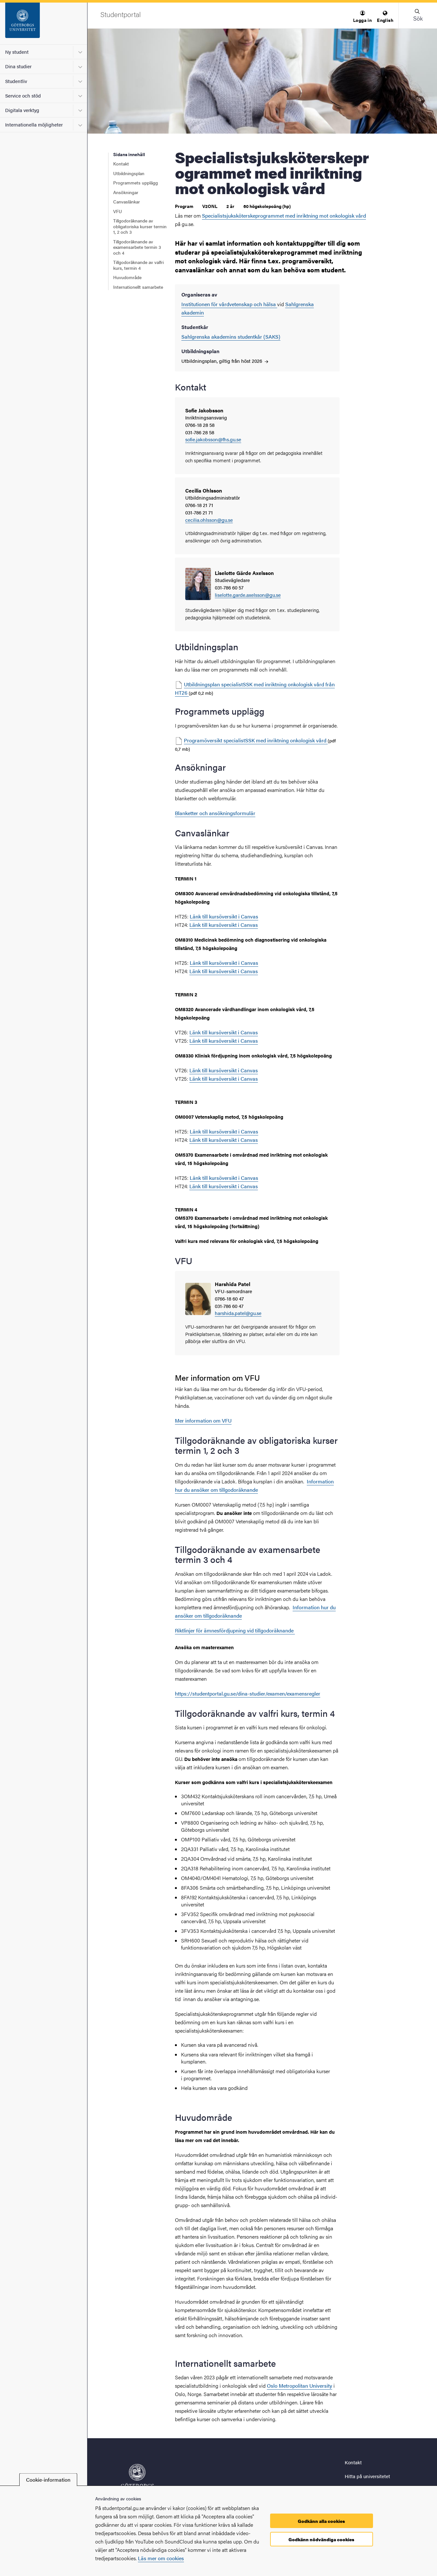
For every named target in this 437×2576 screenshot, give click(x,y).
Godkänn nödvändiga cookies (321, 2539)
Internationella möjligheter (34, 124)
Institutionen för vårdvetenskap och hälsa (229, 304)
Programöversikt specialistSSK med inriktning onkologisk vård (256, 740)
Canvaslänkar (126, 201)
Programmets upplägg (135, 182)
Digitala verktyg (22, 110)
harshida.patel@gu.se (238, 1313)
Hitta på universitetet (367, 2476)
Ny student (17, 51)
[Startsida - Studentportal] (43, 23)
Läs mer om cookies (161, 2558)
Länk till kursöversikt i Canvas (224, 916)
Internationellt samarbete (138, 287)
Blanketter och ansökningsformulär (215, 813)
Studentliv (16, 81)
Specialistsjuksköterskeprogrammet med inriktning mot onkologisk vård (284, 215)
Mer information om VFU (203, 1420)
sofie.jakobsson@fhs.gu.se (213, 440)
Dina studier (18, 66)
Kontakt (121, 163)
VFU (117, 211)
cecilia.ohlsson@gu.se (209, 520)
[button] (362, 17)
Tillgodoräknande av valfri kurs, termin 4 (138, 265)
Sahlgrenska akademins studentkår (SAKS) (230, 336)
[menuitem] (362, 17)
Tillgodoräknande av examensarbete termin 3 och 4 (137, 247)
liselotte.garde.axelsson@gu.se (248, 595)
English (385, 17)
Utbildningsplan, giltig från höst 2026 (224, 360)
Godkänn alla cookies (321, 2521)
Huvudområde (127, 277)
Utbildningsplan (128, 173)
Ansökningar (125, 192)
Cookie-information (48, 2479)
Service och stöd (23, 95)
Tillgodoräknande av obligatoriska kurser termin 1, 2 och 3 (140, 226)
